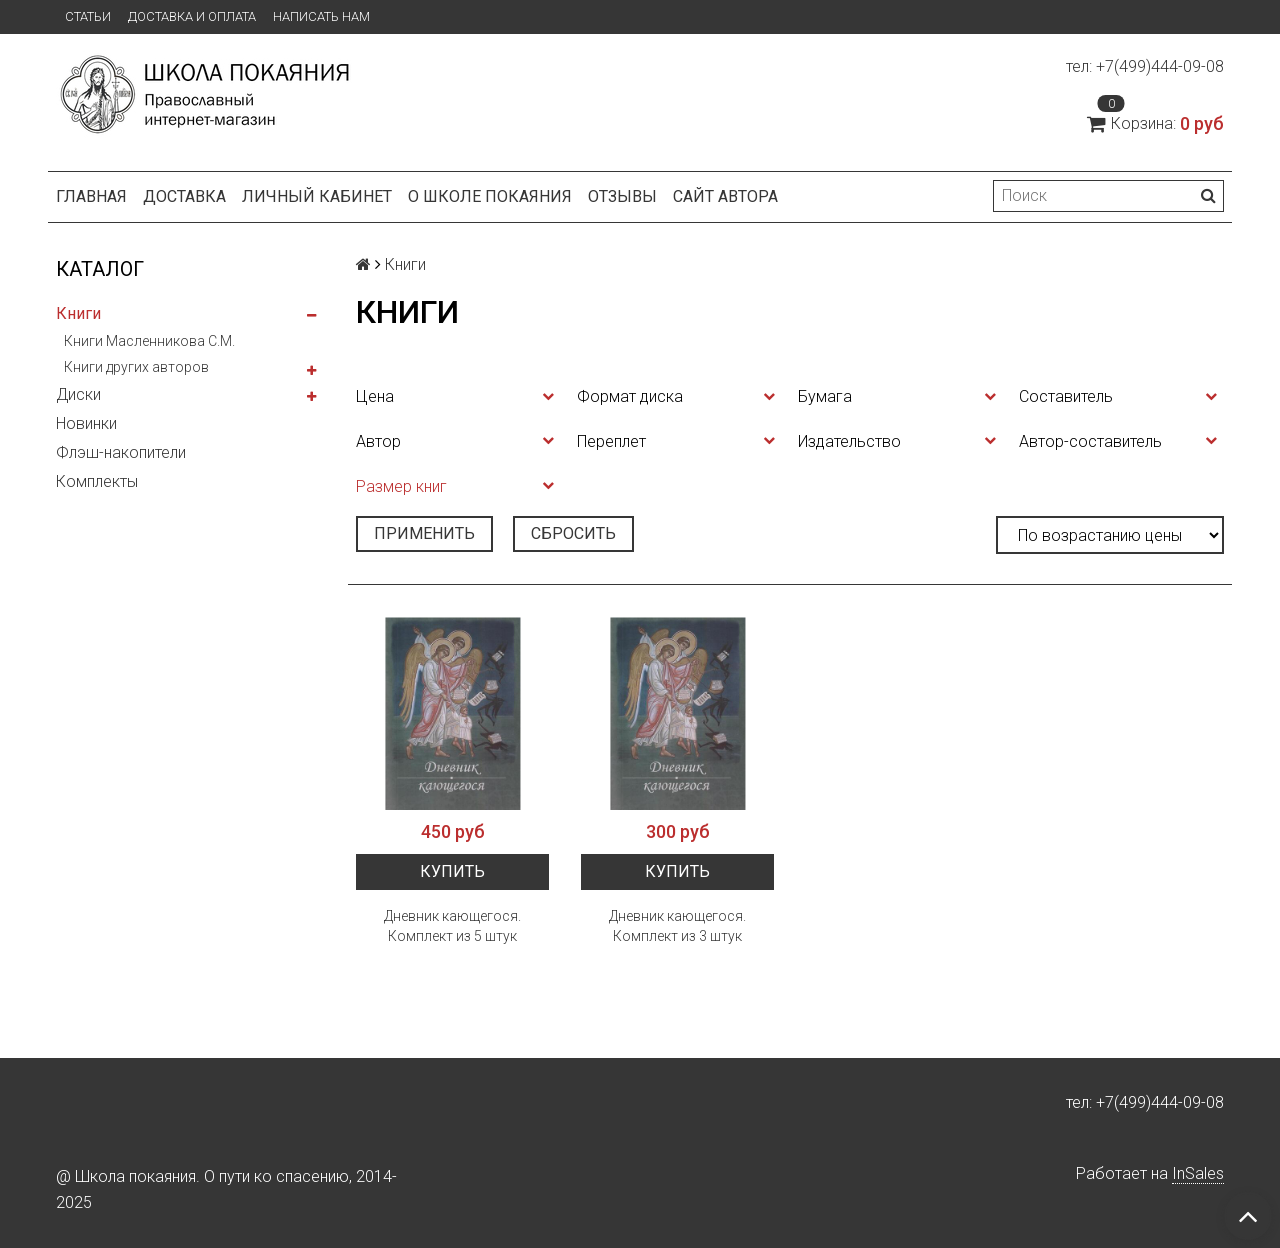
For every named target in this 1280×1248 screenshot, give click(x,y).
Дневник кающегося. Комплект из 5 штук (452, 926)
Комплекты (97, 481)
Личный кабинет (317, 196)
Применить (424, 533)
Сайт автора (725, 196)
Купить (452, 871)
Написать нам (321, 16)
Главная (91, 196)
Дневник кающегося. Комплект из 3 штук (677, 926)
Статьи (88, 16)
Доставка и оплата (192, 16)
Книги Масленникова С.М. (149, 341)
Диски (78, 394)
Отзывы (622, 196)
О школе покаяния (490, 196)
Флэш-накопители (121, 452)
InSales (1198, 1173)
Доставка (184, 196)
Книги (78, 313)
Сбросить (573, 533)
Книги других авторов (136, 367)
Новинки (86, 423)
